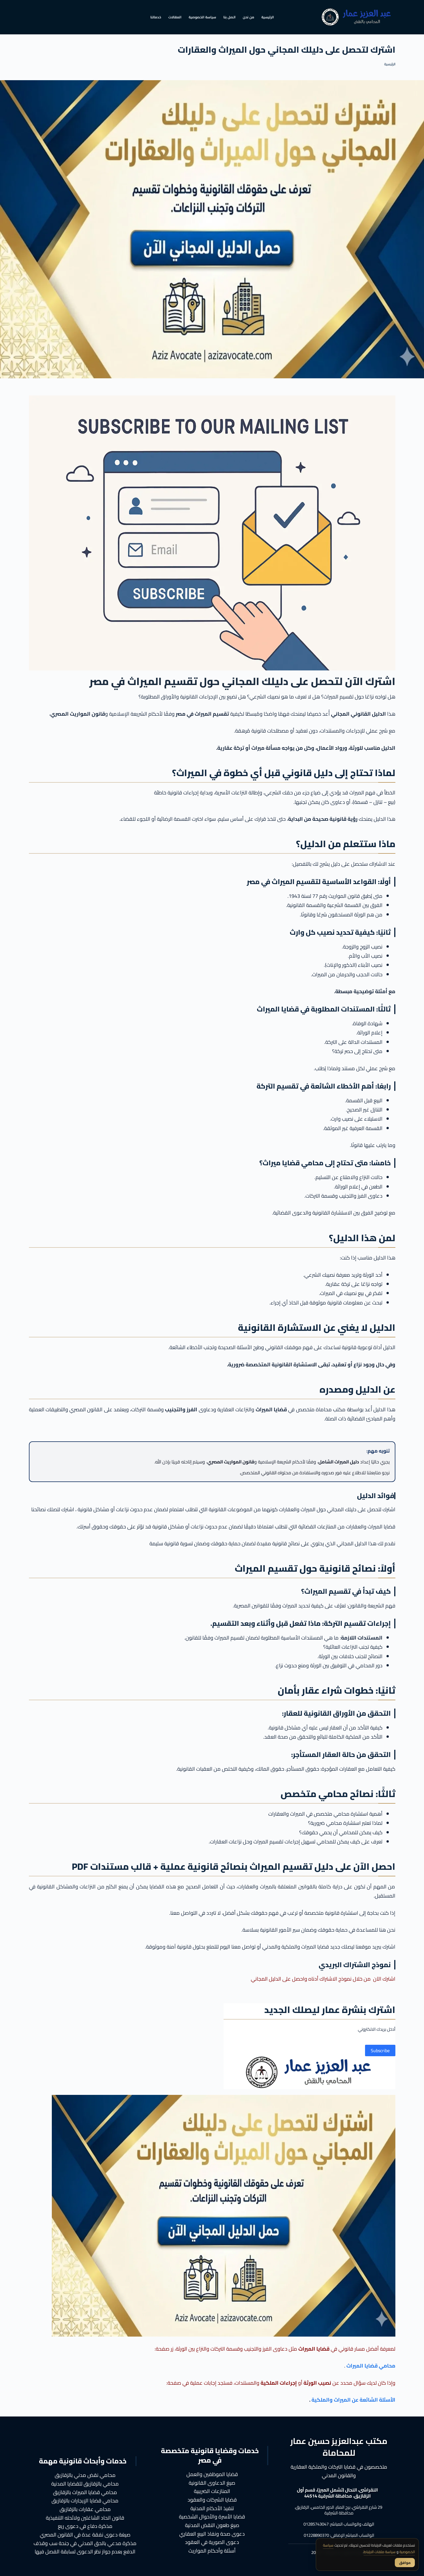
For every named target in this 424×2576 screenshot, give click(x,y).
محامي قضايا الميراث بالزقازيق (85, 2492)
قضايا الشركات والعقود (212, 2499)
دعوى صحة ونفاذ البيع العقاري (212, 2533)
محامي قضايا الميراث (370, 2365)
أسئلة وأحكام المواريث (212, 2550)
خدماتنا (155, 17)
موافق (404, 2562)
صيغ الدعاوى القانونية (212, 2483)
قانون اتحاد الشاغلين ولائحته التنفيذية (85, 2517)
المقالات (175, 17)
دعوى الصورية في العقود (212, 2542)
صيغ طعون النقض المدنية (212, 2525)
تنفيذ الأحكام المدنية (212, 2508)
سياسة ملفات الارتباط (379, 2552)
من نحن (248, 17)
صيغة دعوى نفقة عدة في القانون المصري (85, 2534)
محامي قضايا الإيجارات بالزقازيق (85, 2500)
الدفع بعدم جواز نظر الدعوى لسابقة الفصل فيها (85, 2551)
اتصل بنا (229, 17)
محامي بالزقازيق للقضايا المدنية (85, 2483)
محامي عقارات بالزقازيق (85, 2509)
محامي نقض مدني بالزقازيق (85, 2475)
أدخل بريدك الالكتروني (376, 2029)
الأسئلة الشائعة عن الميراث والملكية (353, 2399)
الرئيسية (267, 17)
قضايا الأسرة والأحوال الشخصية (212, 2516)
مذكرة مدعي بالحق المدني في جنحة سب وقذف (85, 2543)
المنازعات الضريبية (212, 2491)
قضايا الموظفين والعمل (212, 2474)
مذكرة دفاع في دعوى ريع (85, 2526)
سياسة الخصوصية (202, 17)
